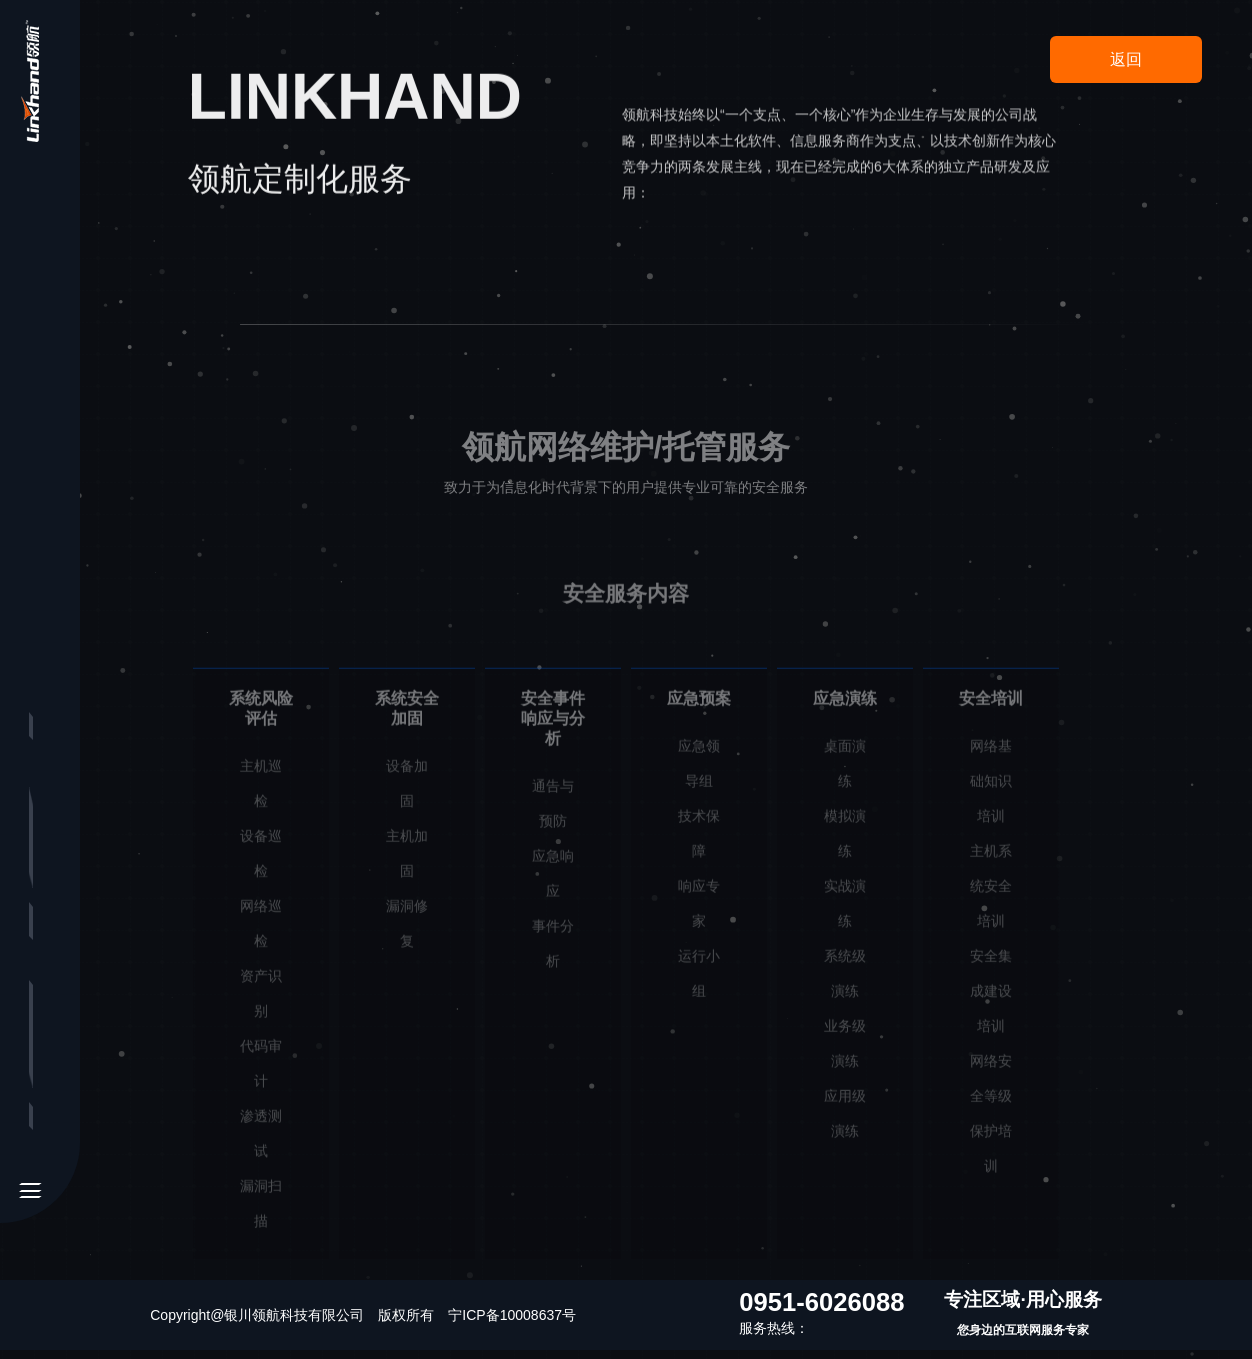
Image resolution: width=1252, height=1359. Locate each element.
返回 (1126, 59)
